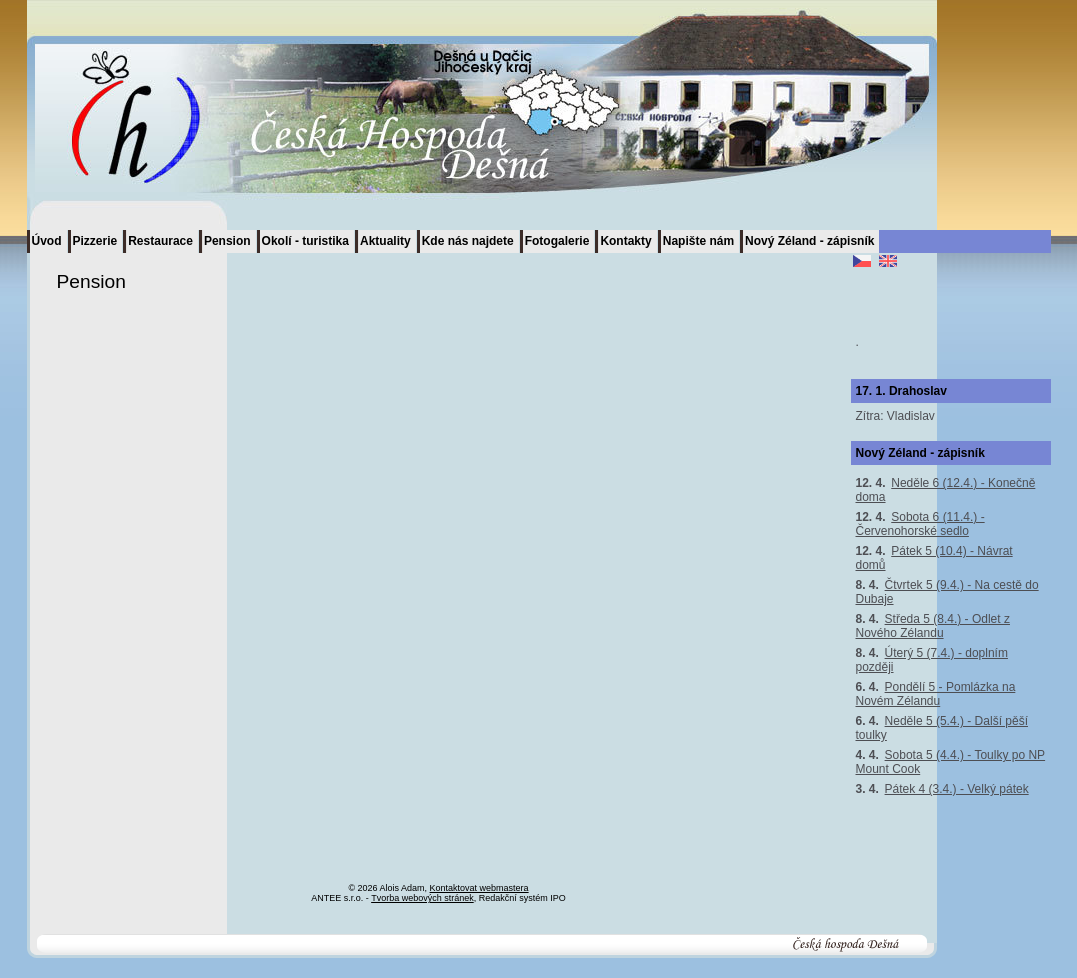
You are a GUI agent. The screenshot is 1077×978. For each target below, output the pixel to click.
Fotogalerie (557, 241)
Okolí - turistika (305, 241)
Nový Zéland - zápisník (809, 241)
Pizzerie (95, 241)
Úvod (47, 241)
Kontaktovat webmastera (479, 888)
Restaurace (160, 241)
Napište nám (698, 241)
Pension (227, 241)
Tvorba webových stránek (422, 898)
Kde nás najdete (468, 241)
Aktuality (385, 241)
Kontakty (625, 241)
